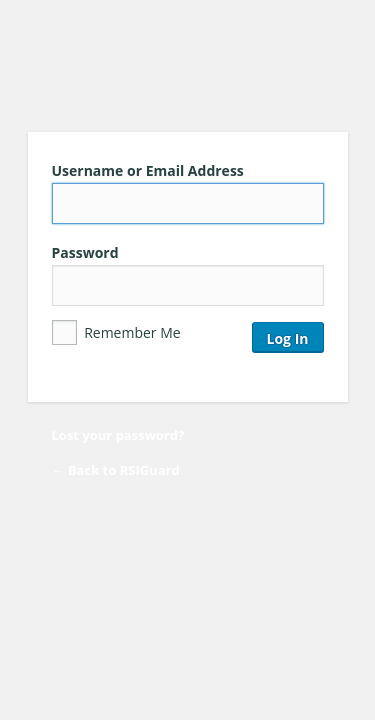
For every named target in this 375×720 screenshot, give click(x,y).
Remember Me (116, 332)
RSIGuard (188, 68)
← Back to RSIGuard (116, 470)
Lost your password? (118, 435)
